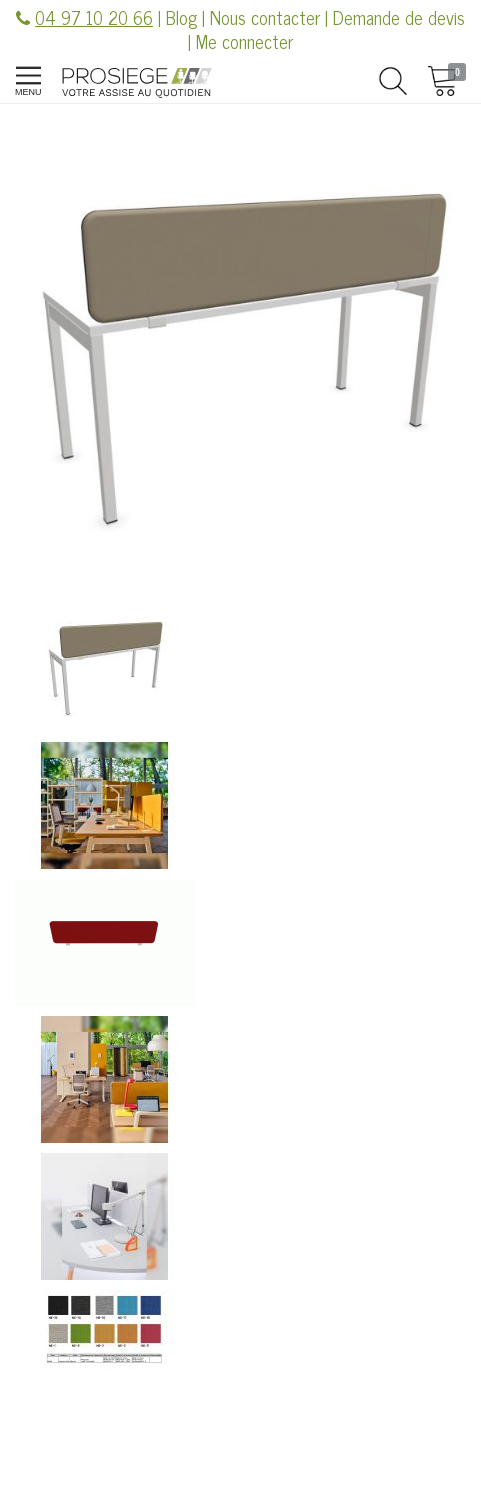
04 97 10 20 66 (94, 17)
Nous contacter (265, 17)
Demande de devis (399, 17)
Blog (181, 17)
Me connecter (244, 41)
